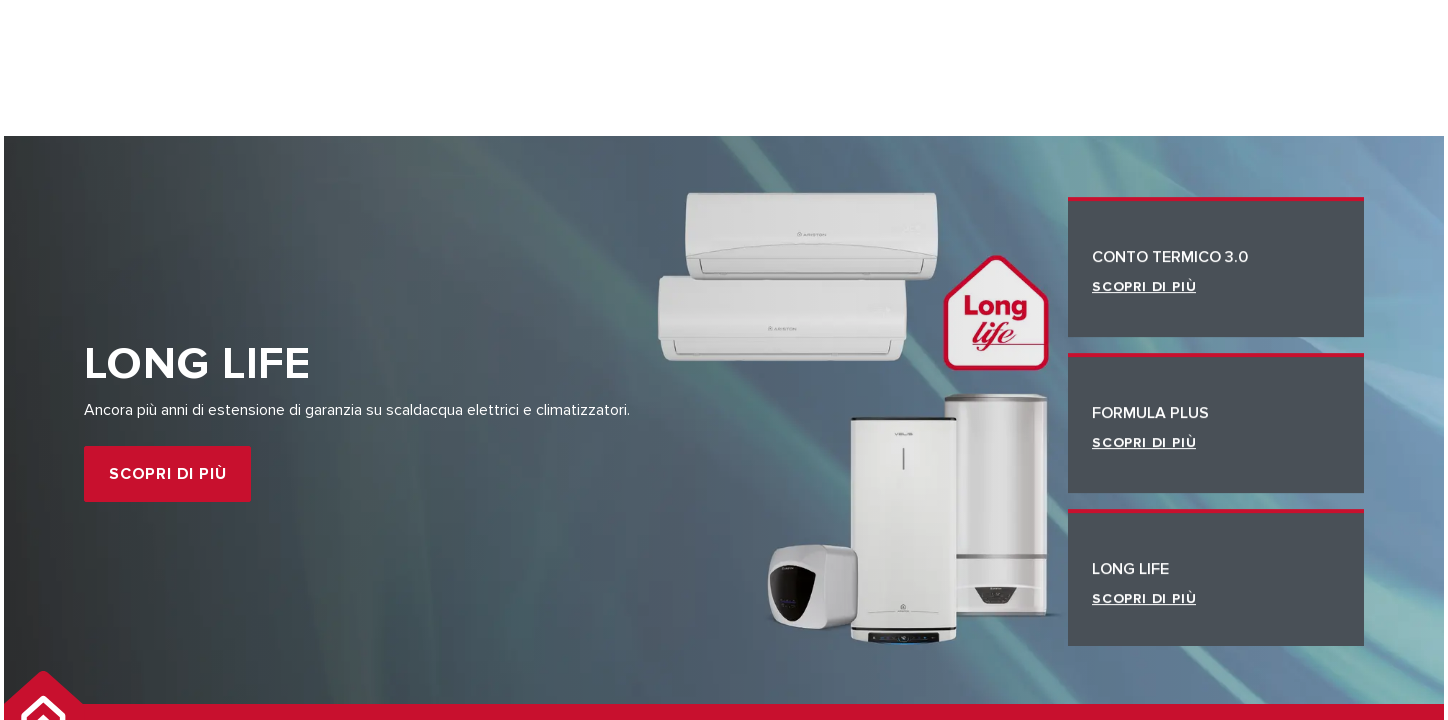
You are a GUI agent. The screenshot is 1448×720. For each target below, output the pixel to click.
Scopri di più (167, 474)
